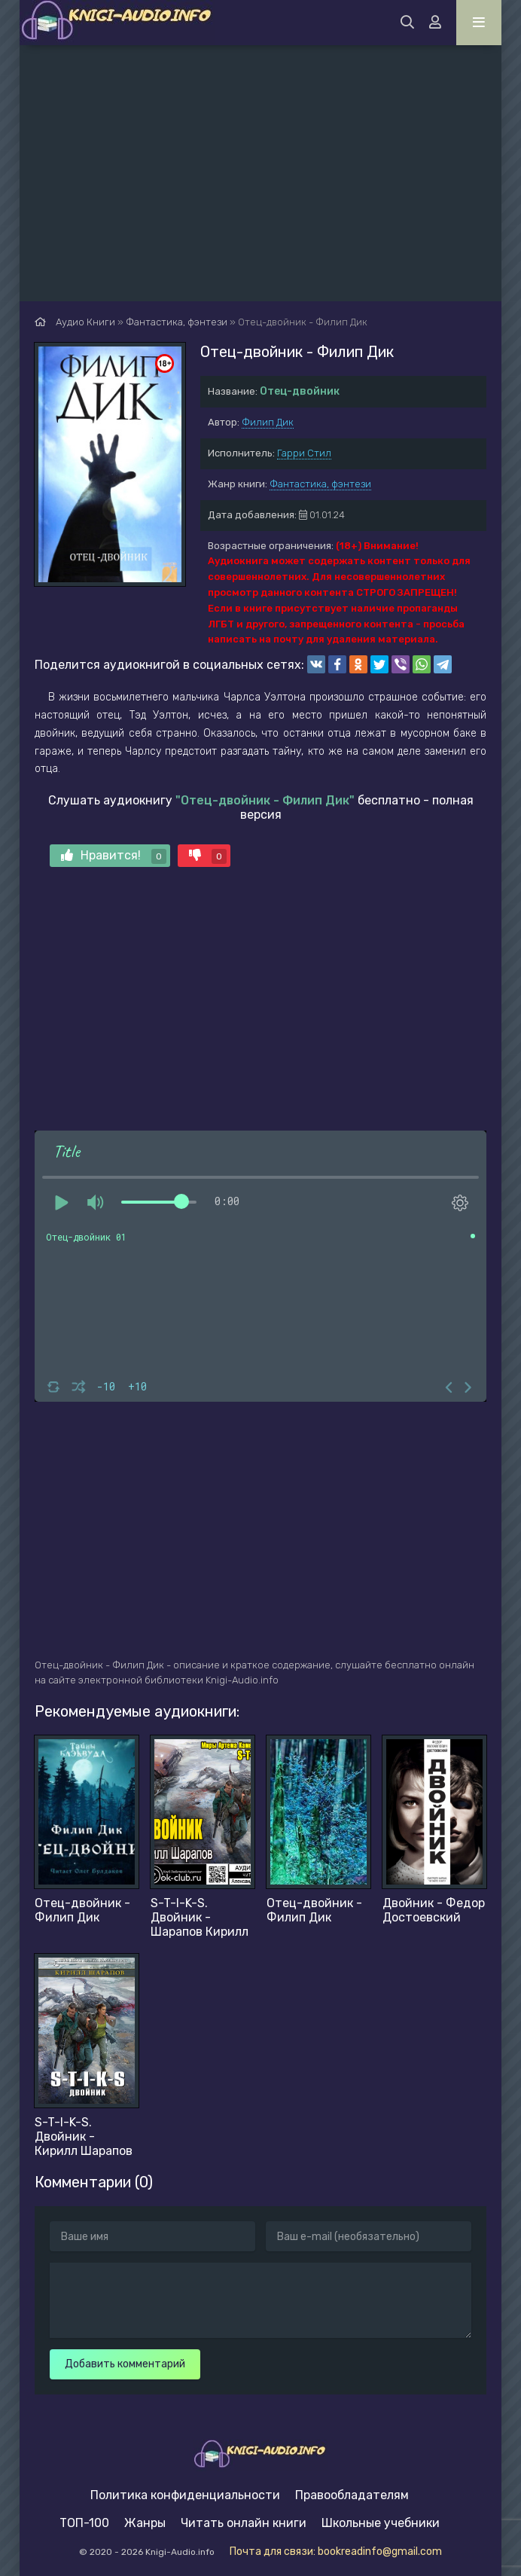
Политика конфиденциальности (185, 2495)
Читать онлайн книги (243, 2523)
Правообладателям (352, 2495)
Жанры (145, 2523)
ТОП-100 (84, 2523)
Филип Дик (268, 422)
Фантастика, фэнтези (320, 484)
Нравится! (113, 856)
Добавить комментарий (125, 2364)
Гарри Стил (304, 453)
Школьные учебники (380, 2523)
